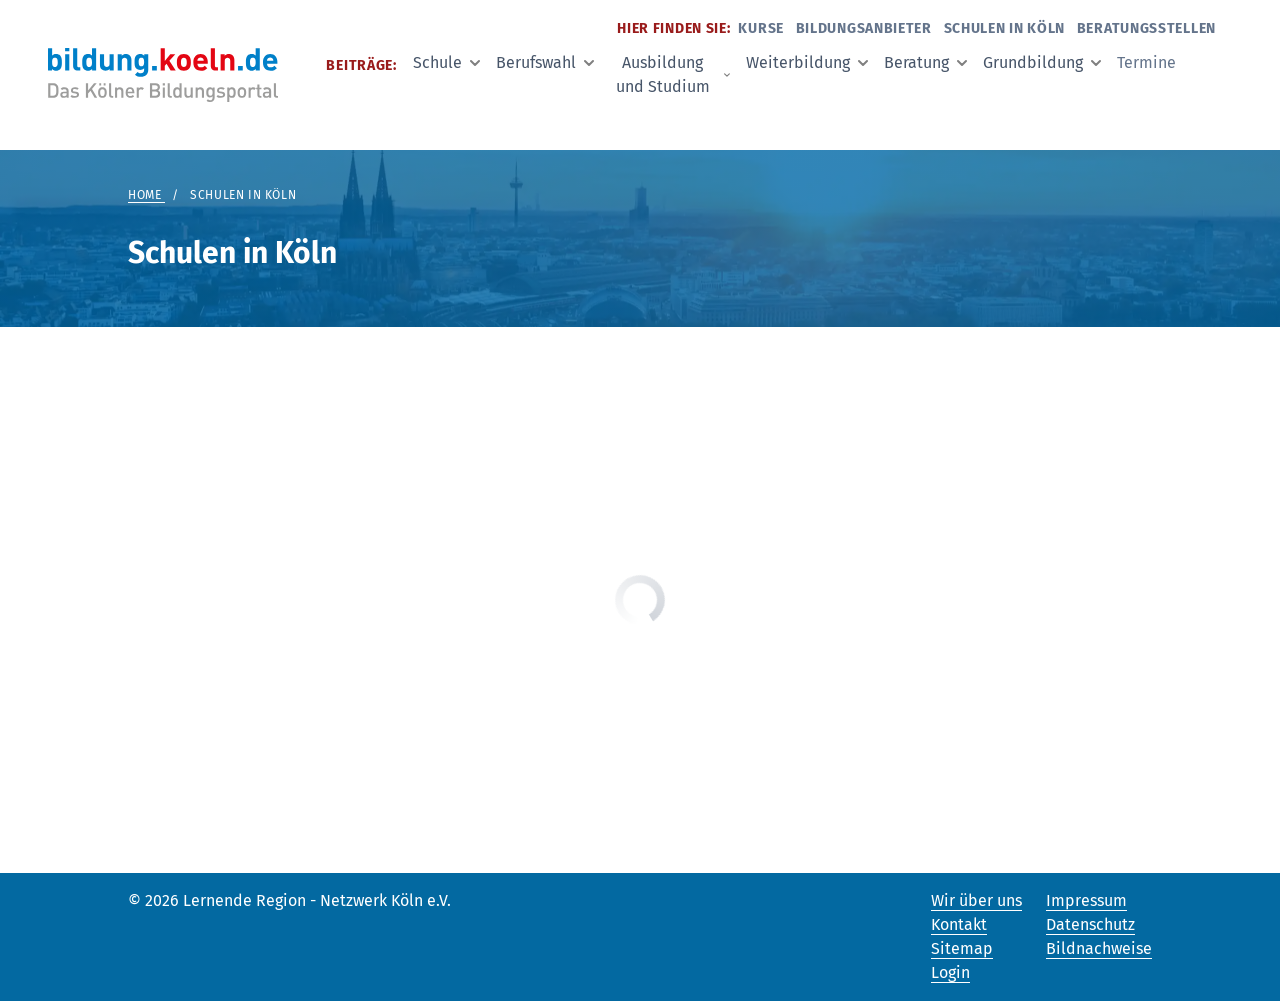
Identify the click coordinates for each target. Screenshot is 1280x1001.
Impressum (1086, 900)
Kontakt (959, 924)
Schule (446, 62)
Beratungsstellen (1146, 28)
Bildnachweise (1099, 948)
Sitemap (962, 948)
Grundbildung (1042, 62)
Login (950, 972)
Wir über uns (976, 900)
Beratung (925, 62)
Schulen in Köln (1005, 28)
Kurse (761, 28)
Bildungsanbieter (864, 28)
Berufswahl (545, 62)
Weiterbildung (807, 62)
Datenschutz (1090, 924)
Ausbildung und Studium (673, 74)
